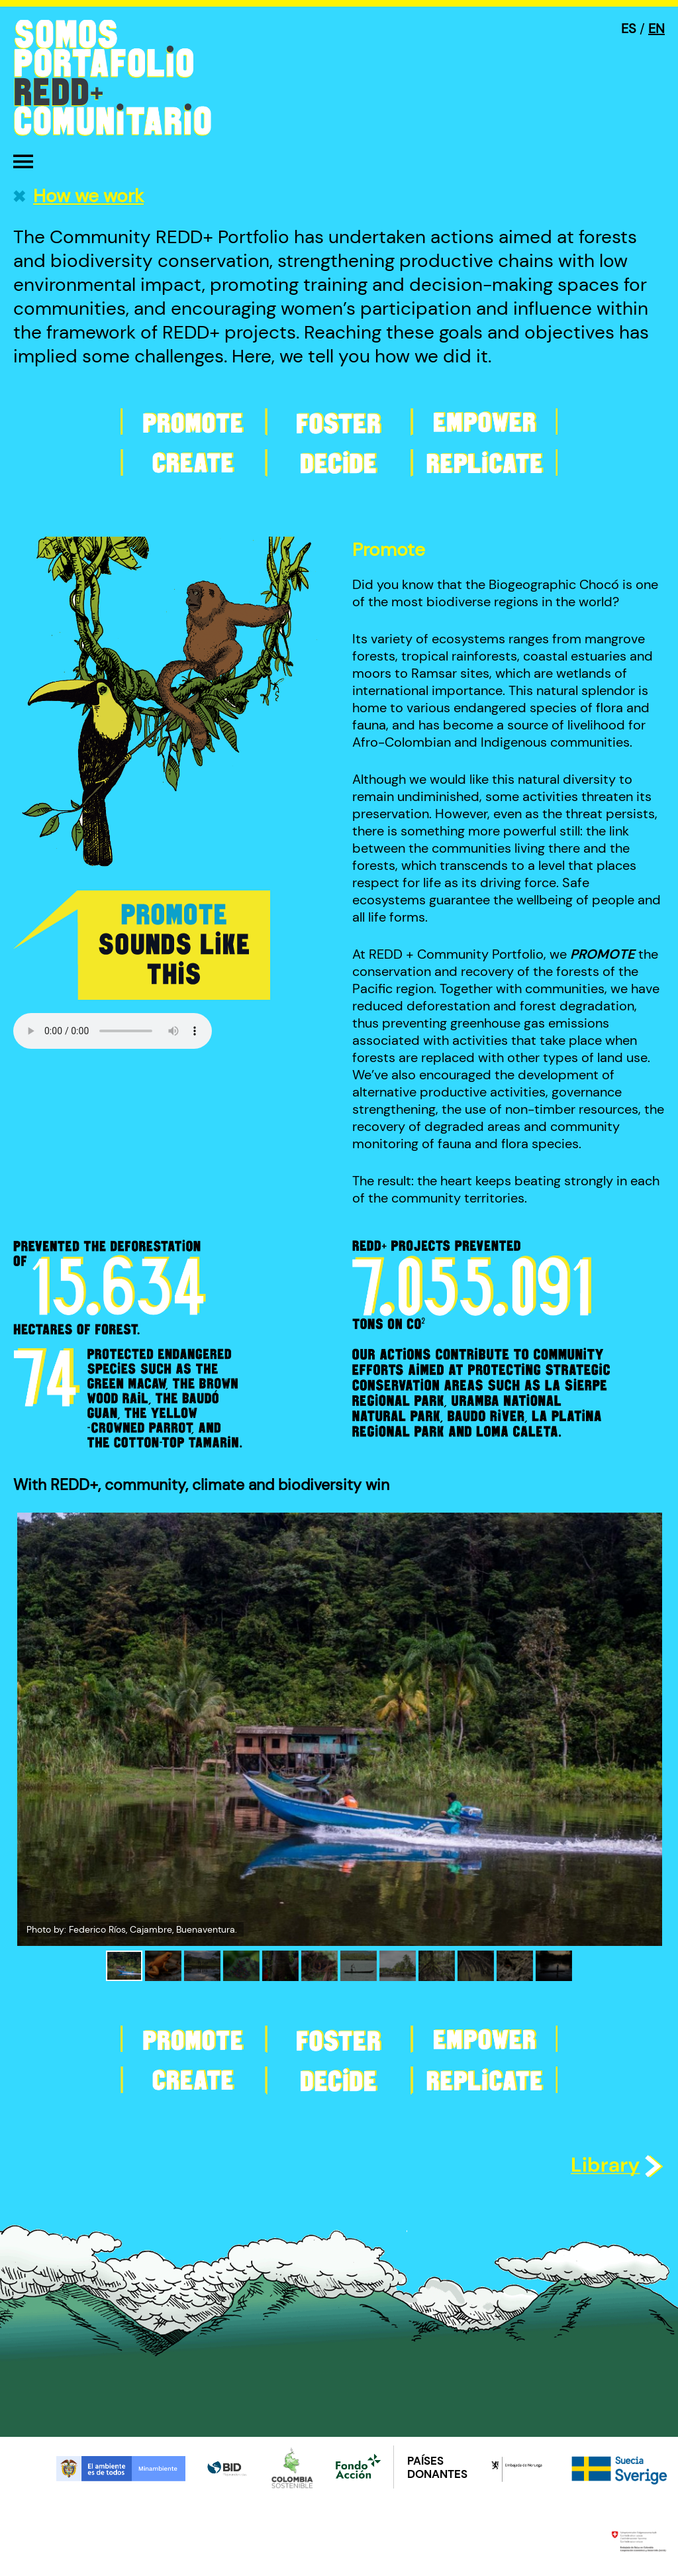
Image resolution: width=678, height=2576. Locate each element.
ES (628, 28)
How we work (88, 196)
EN (656, 28)
